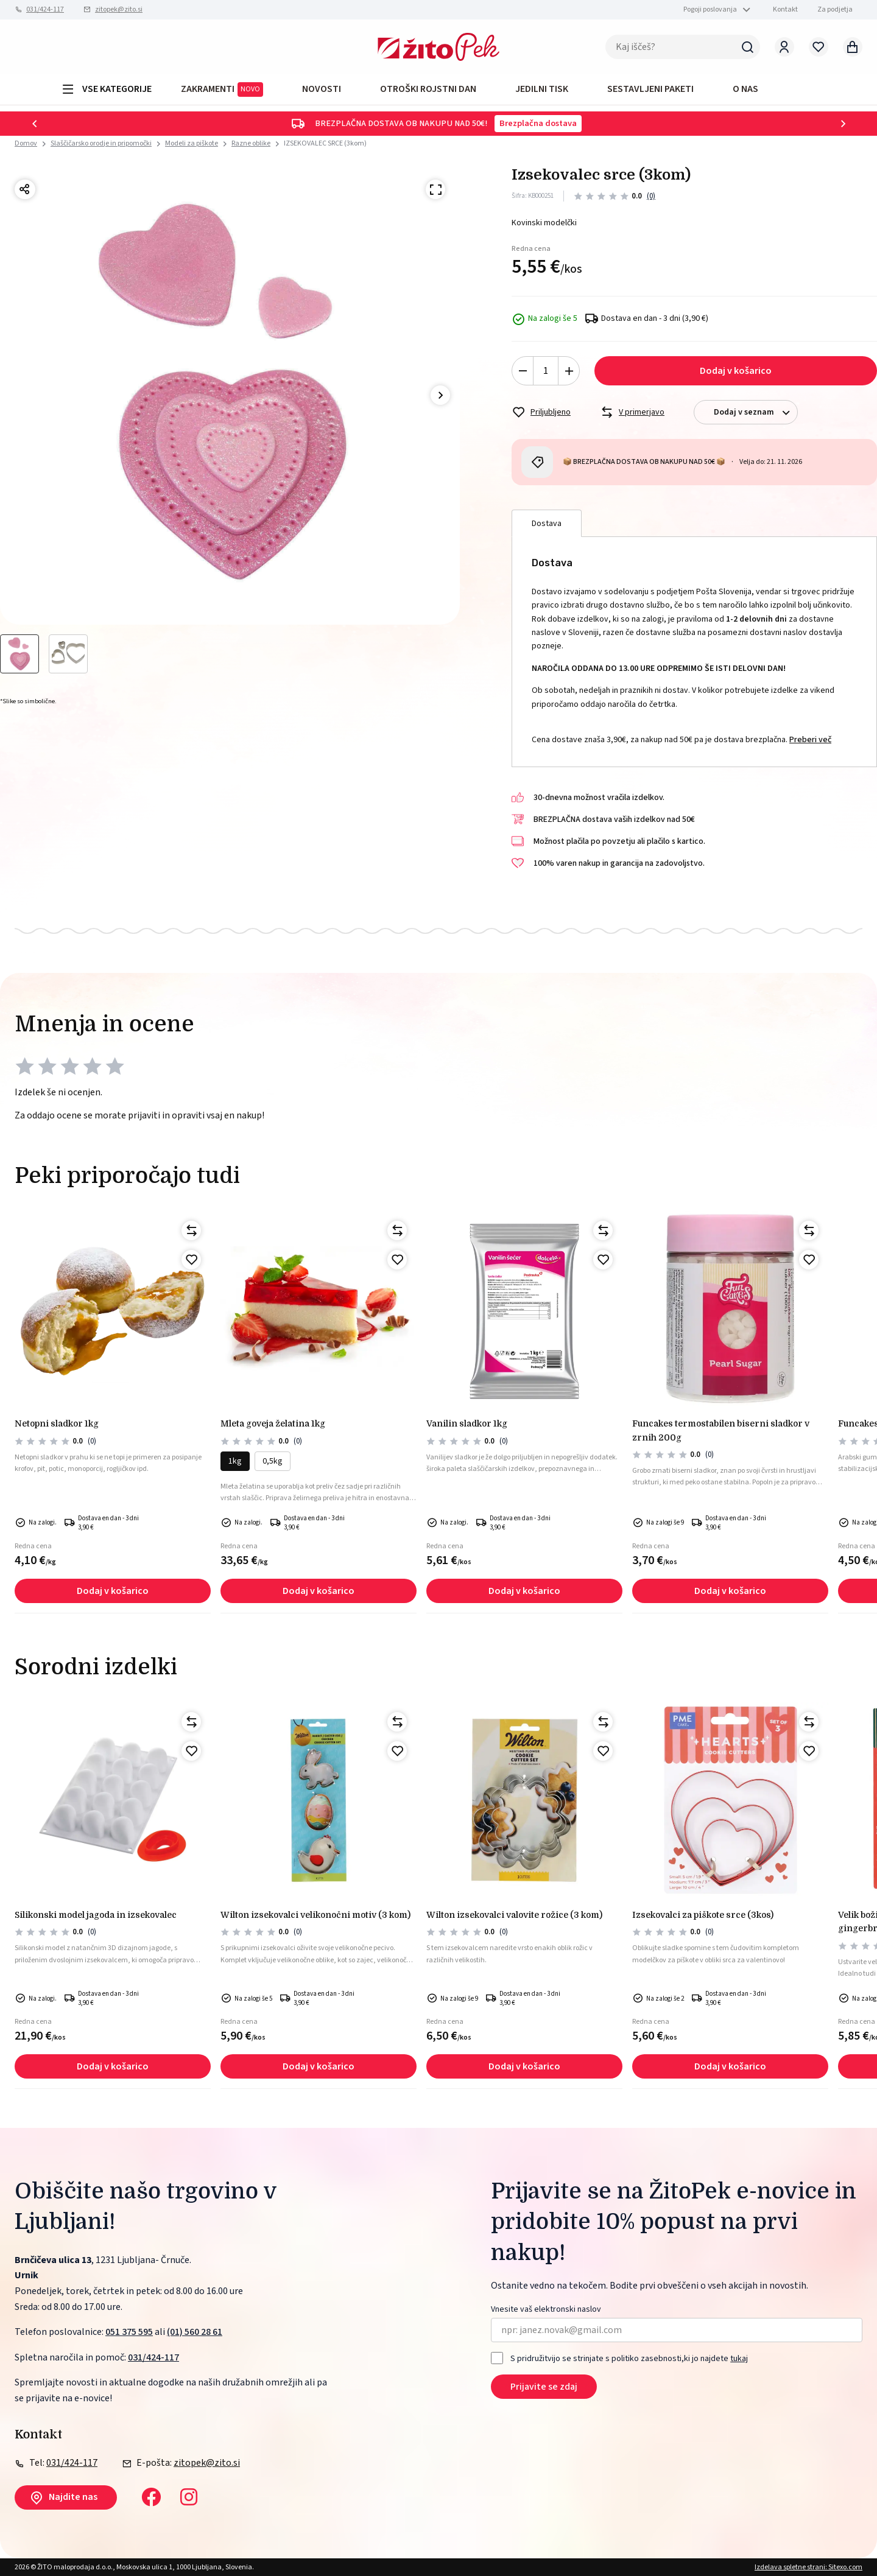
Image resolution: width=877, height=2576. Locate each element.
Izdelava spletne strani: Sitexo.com (808, 2567)
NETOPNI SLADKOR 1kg (57, 1423)
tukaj (739, 2359)
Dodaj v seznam (755, 412)
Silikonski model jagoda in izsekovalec (96, 1915)
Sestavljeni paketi (650, 89)
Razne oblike (250, 143)
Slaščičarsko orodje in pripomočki (101, 143)
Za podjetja (835, 9)
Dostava (547, 524)
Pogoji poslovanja (710, 9)
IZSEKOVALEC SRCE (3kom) (325, 143)
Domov (26, 144)
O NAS (745, 89)
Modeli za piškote (191, 143)
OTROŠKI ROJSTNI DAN (428, 89)
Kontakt (785, 9)
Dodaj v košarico (736, 370)
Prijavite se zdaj (543, 2386)
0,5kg (272, 1461)
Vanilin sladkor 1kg (466, 1423)
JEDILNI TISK (541, 89)
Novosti (321, 89)
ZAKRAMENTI (222, 89)
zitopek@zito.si (119, 9)
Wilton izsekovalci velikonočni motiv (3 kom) (315, 1915)
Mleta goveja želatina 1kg (272, 1423)
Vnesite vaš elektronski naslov (546, 2309)
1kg (235, 1461)
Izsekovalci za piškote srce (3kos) (702, 1915)
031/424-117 (45, 9)
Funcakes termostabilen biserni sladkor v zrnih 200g (720, 1430)
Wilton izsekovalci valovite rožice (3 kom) (514, 1915)
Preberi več (810, 740)
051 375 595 (129, 2332)
